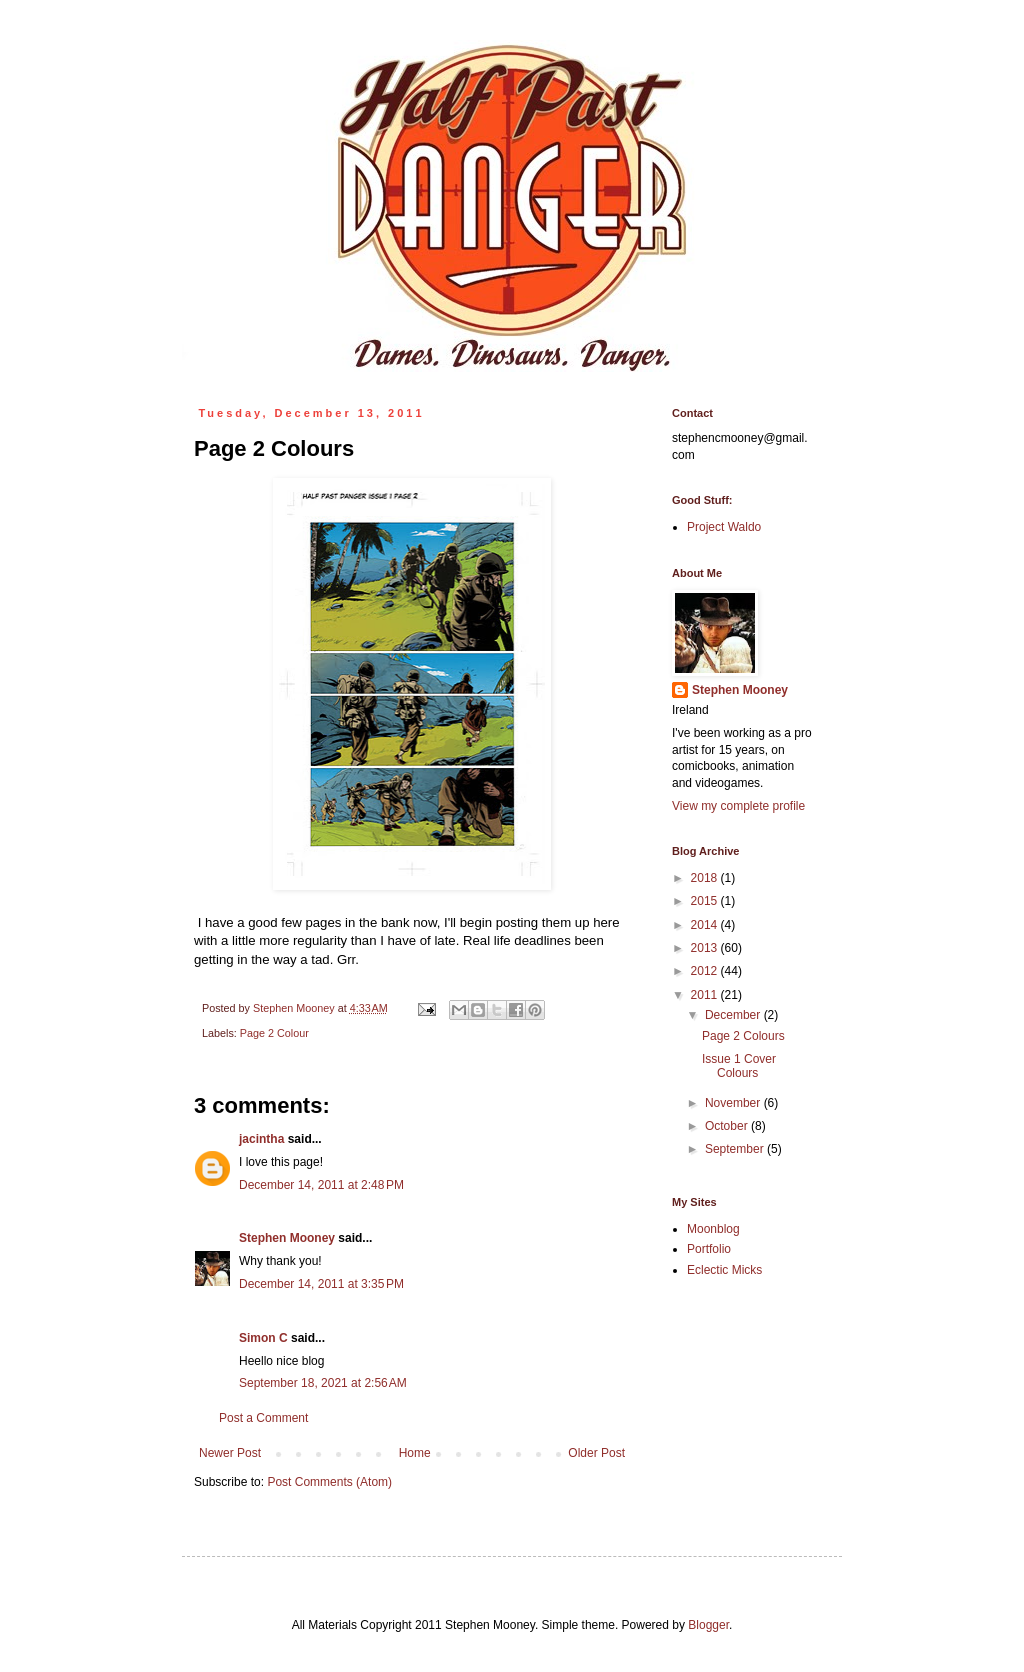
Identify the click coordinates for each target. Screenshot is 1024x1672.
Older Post (596, 1453)
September (736, 1149)
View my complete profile (738, 806)
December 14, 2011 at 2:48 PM (321, 1185)
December (734, 1015)
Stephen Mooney (287, 1238)
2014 (706, 925)
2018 (706, 878)
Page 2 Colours (743, 1036)
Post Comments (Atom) (329, 1482)
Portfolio (709, 1249)
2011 (706, 995)
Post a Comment (263, 1418)
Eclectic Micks (724, 1270)
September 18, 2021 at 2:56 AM (323, 1383)
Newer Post (230, 1453)
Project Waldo (724, 527)
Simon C (263, 1338)
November (734, 1103)
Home (415, 1453)
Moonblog (713, 1229)
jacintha (261, 1139)
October (728, 1126)
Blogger (708, 1625)
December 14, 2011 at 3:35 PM (321, 1284)
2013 (706, 948)
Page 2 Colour (274, 1033)
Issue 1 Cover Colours (739, 1066)
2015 (706, 901)
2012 (706, 971)
